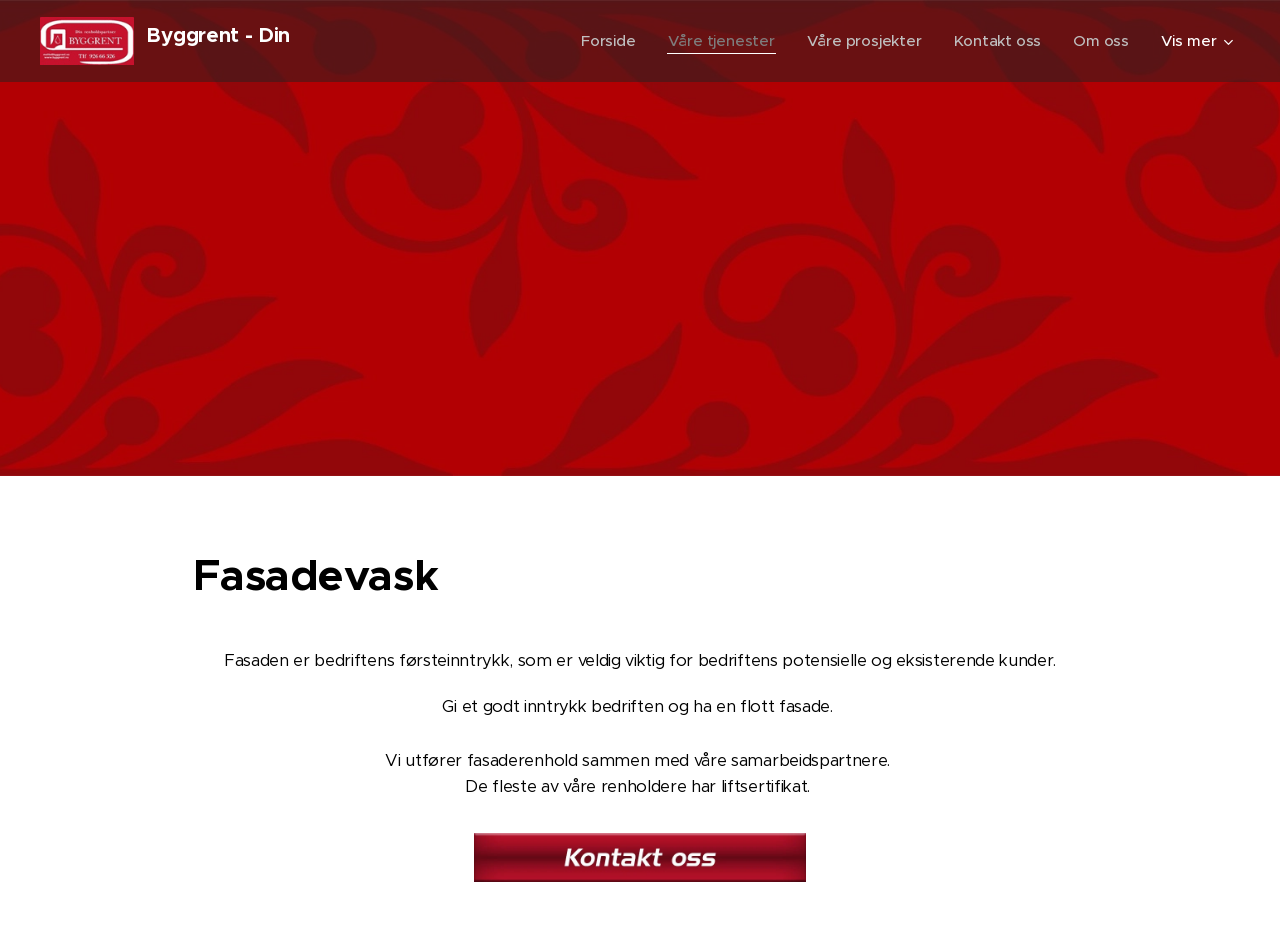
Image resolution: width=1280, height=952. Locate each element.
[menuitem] (603, 41)
